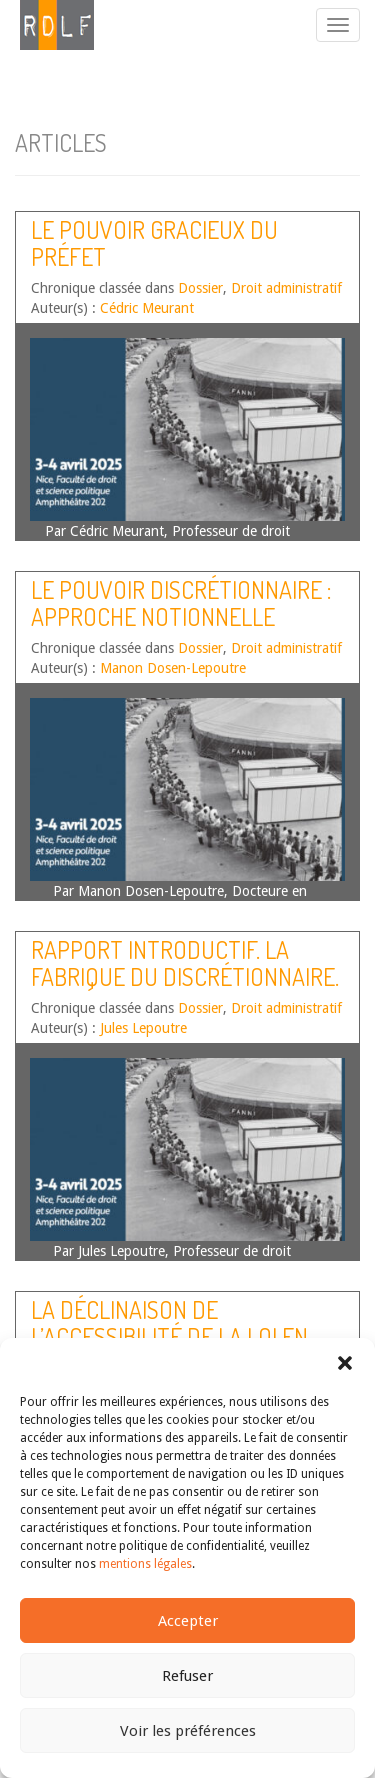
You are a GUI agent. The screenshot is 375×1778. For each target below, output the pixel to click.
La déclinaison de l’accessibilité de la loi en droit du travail (169, 1336)
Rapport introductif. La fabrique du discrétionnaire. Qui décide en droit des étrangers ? (185, 989)
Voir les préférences (188, 1731)
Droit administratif (286, 288)
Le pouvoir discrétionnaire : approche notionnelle (181, 602)
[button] (345, 1363)
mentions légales (145, 1564)
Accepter (188, 1621)
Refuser (187, 1676)
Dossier (200, 288)
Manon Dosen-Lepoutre (173, 668)
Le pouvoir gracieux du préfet (154, 242)
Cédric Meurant (147, 308)
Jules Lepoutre (143, 1028)
